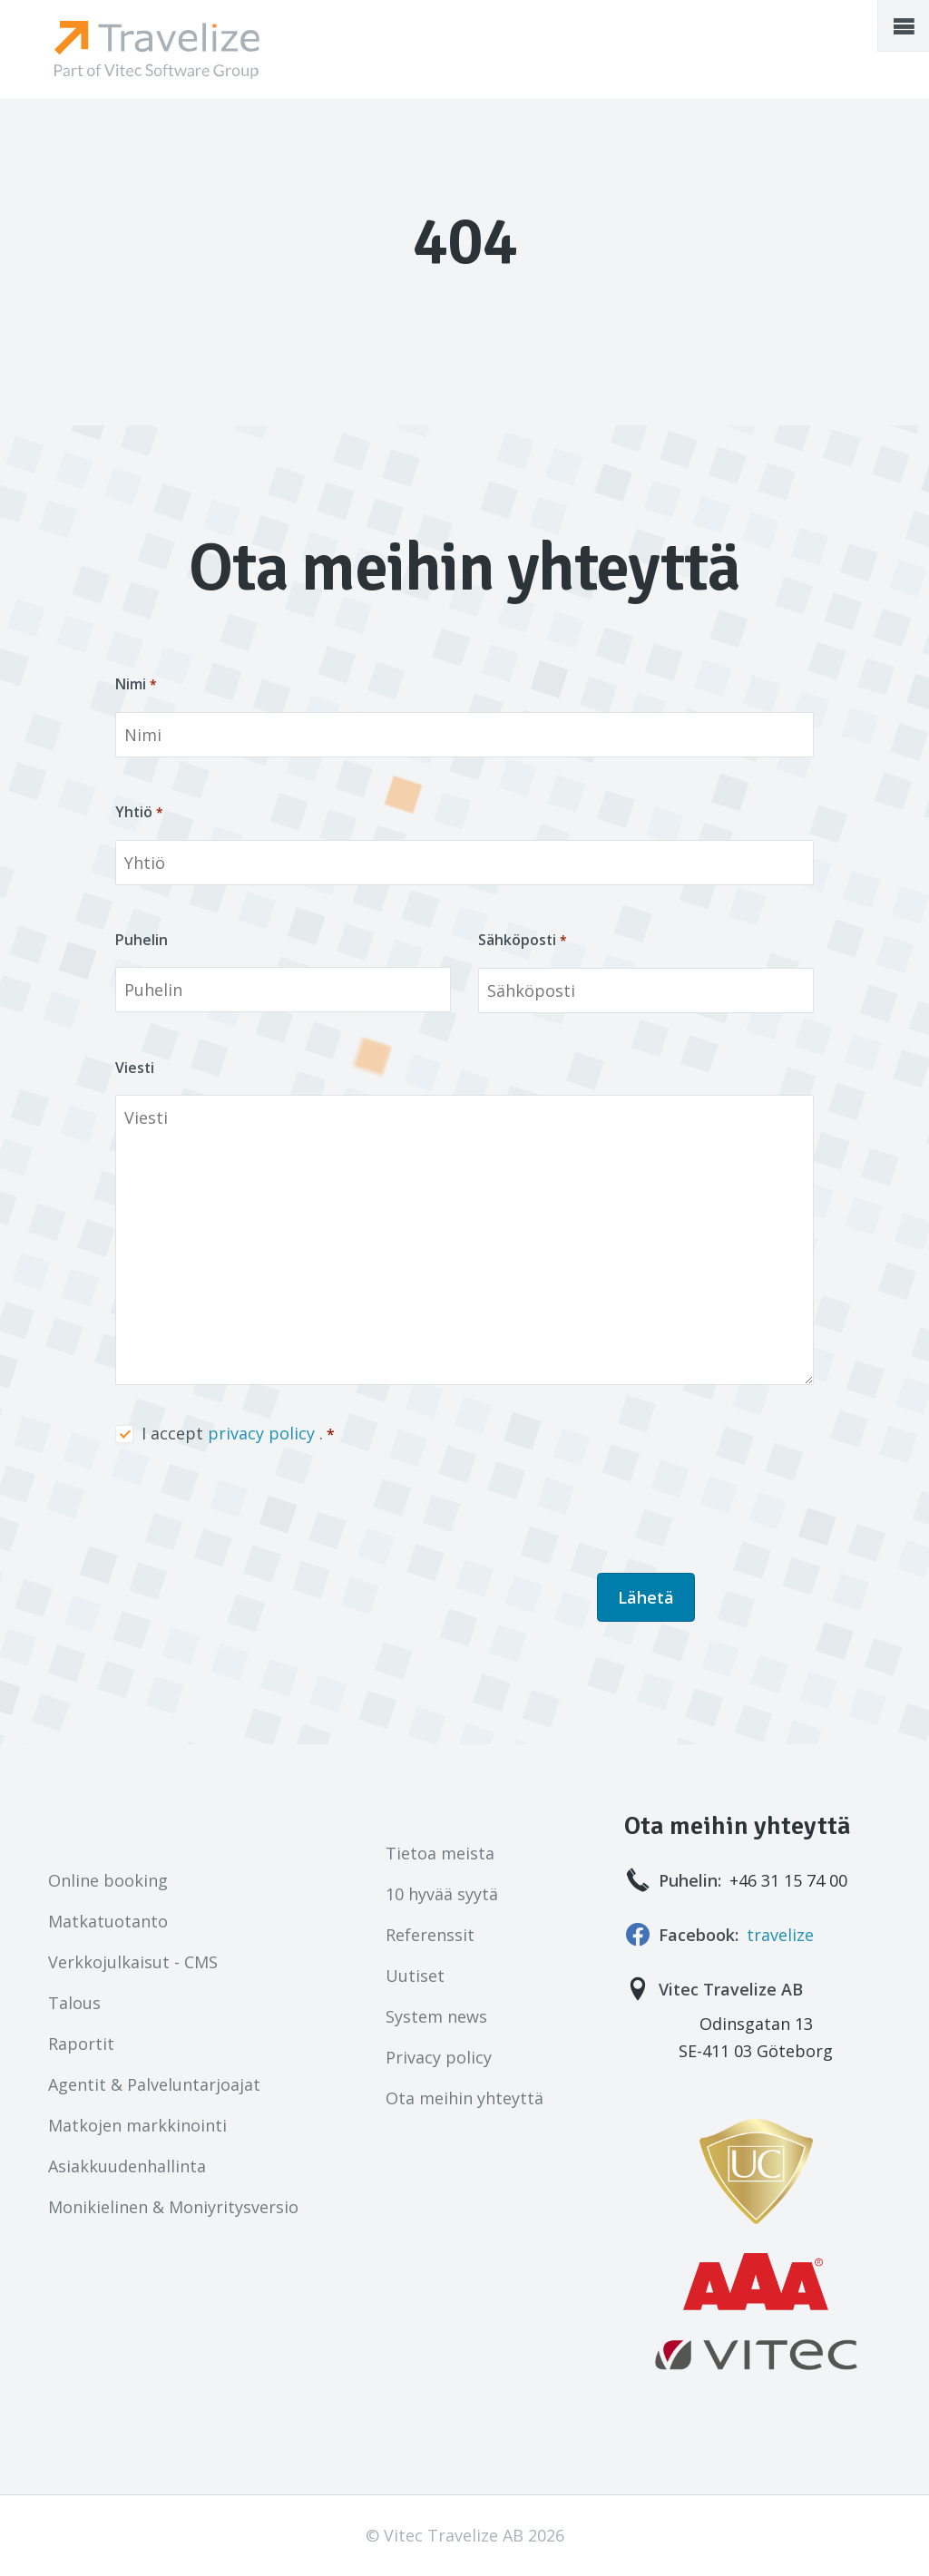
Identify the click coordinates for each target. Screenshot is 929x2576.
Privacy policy (439, 2057)
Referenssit (430, 1935)
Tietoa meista (440, 1853)
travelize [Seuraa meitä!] (780, 1935)
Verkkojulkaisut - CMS (133, 1962)
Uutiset (415, 1975)
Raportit (81, 2043)
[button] (903, 25)
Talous (74, 2003)
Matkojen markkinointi (137, 2125)
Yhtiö (133, 812)
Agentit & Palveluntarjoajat (154, 2084)
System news (436, 2016)
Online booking (108, 1880)
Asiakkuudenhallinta (127, 2166)
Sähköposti (517, 940)
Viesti (134, 1068)
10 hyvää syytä (442, 1894)
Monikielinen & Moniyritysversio (173, 2207)
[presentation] (253, 1510)
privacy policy (261, 1433)
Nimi (130, 684)
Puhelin (141, 940)
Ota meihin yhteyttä (464, 2098)
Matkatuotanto (108, 1921)
